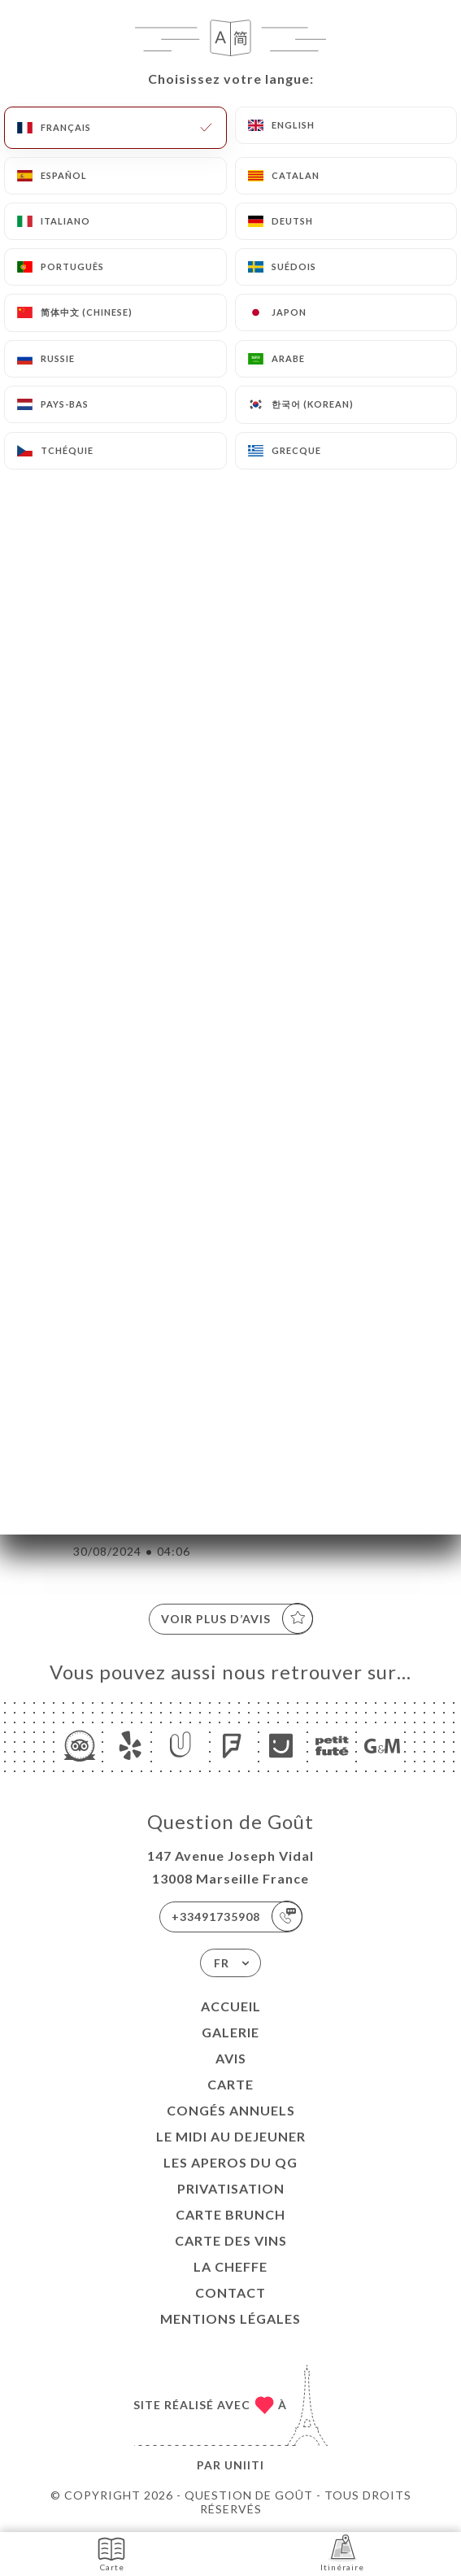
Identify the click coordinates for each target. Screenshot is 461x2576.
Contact (230, 2292)
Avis (230, 2058)
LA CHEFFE (230, 2266)
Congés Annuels (231, 2110)
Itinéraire (342, 2553)
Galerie (230, 2032)
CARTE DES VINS (231, 2240)
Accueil (231, 2006)
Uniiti (244, 2465)
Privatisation (231, 2188)
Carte (230, 2084)
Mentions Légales (230, 2318)
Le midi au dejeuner (231, 2136)
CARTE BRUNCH (230, 2214)
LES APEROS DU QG (230, 2162)
